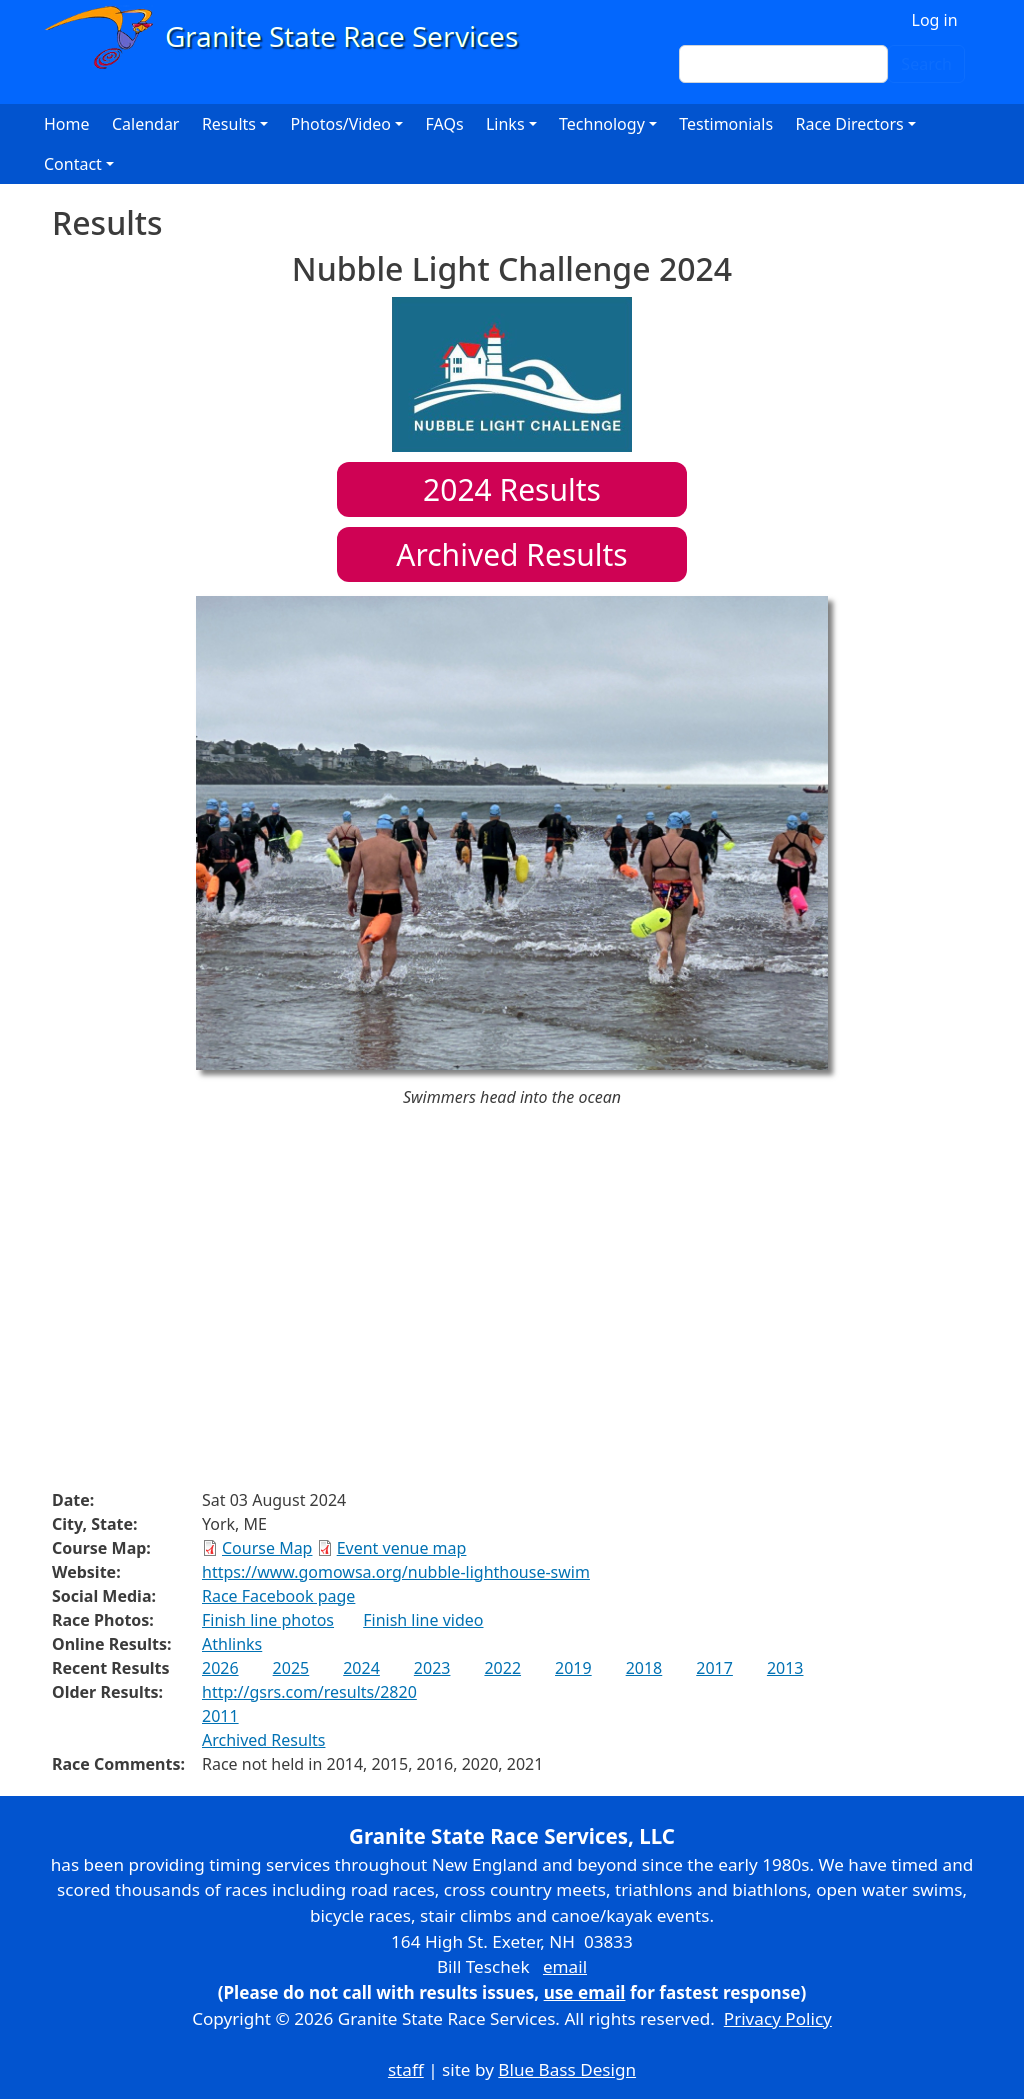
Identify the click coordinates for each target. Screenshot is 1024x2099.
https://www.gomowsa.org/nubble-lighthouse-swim (396, 1572)
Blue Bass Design (567, 2069)
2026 (220, 1668)
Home (67, 124)
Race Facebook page (278, 1596)
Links (505, 124)
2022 (502, 1668)
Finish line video (423, 1620)
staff (406, 2069)
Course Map (267, 1548)
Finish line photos (268, 1620)
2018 (644, 1668)
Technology (602, 124)
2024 (361, 1668)
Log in (935, 20)
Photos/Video (340, 124)
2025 (291, 1668)
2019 (573, 1668)
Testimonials (726, 124)
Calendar (146, 124)
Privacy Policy (778, 2018)
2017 (714, 1668)
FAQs (445, 124)
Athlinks (232, 1644)
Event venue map (402, 1548)
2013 (785, 1668)
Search (926, 64)
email (565, 1966)
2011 (220, 1716)
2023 (432, 1668)
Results (512, 489)
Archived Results (511, 554)
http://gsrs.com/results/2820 (309, 1692)
